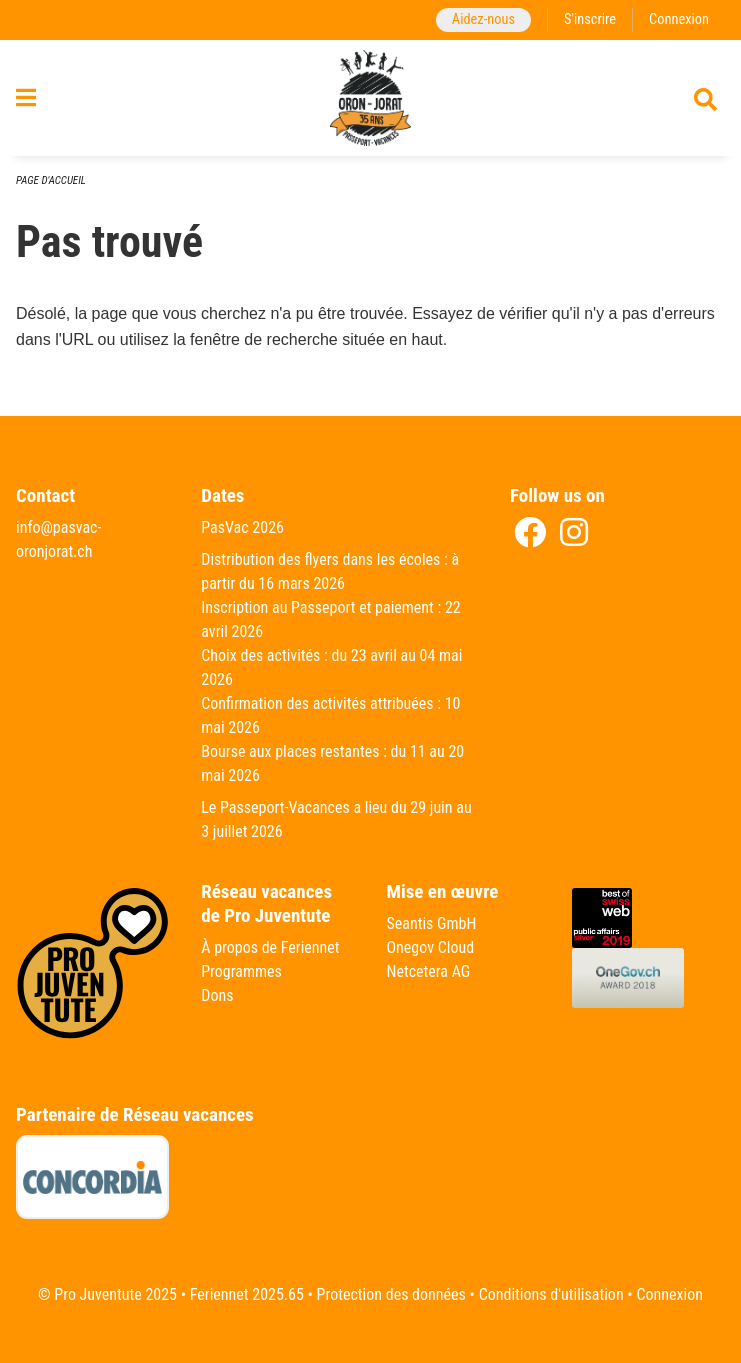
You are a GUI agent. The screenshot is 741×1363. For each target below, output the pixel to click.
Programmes (241, 971)
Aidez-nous (483, 19)
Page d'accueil (51, 180)
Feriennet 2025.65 (247, 1294)
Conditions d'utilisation (551, 1294)
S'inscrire (590, 19)
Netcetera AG (429, 971)
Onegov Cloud (431, 947)
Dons (217, 995)
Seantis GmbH (432, 923)
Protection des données (391, 1294)
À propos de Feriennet (270, 947)
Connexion (679, 19)
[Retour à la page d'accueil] (371, 98)
